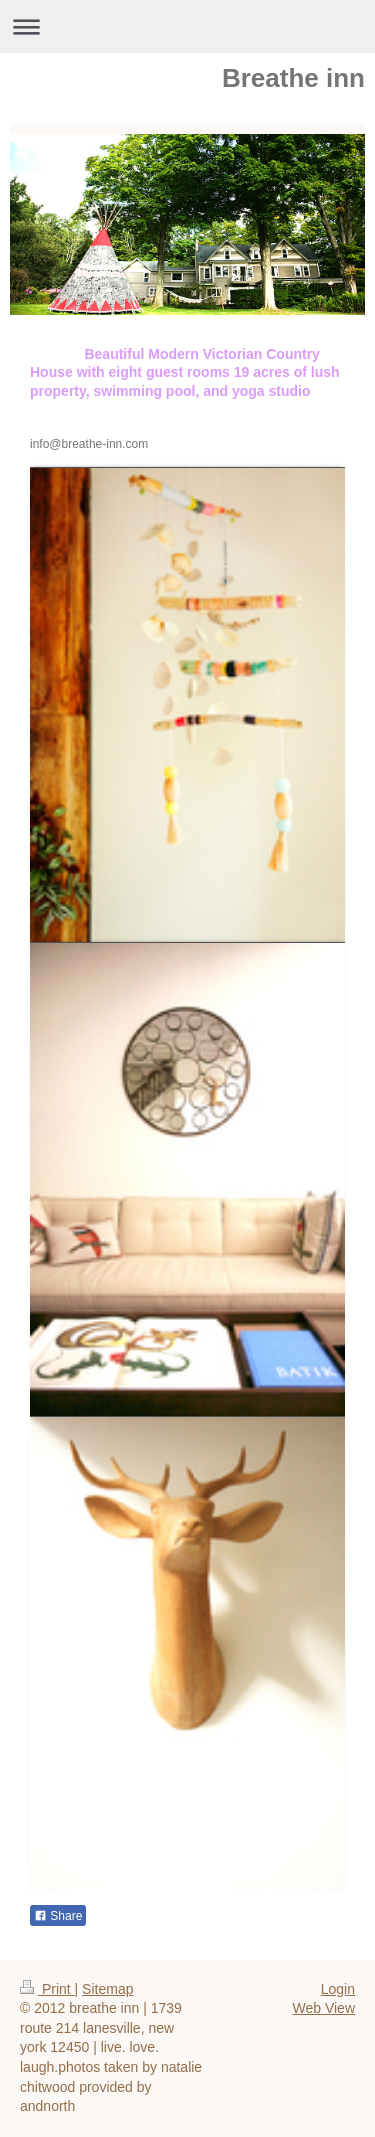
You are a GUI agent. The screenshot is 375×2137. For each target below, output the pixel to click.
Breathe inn (293, 78)
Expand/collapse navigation (187, 26)
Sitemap (107, 1989)
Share (58, 1916)
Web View (323, 2008)
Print (47, 1989)
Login (338, 1989)
